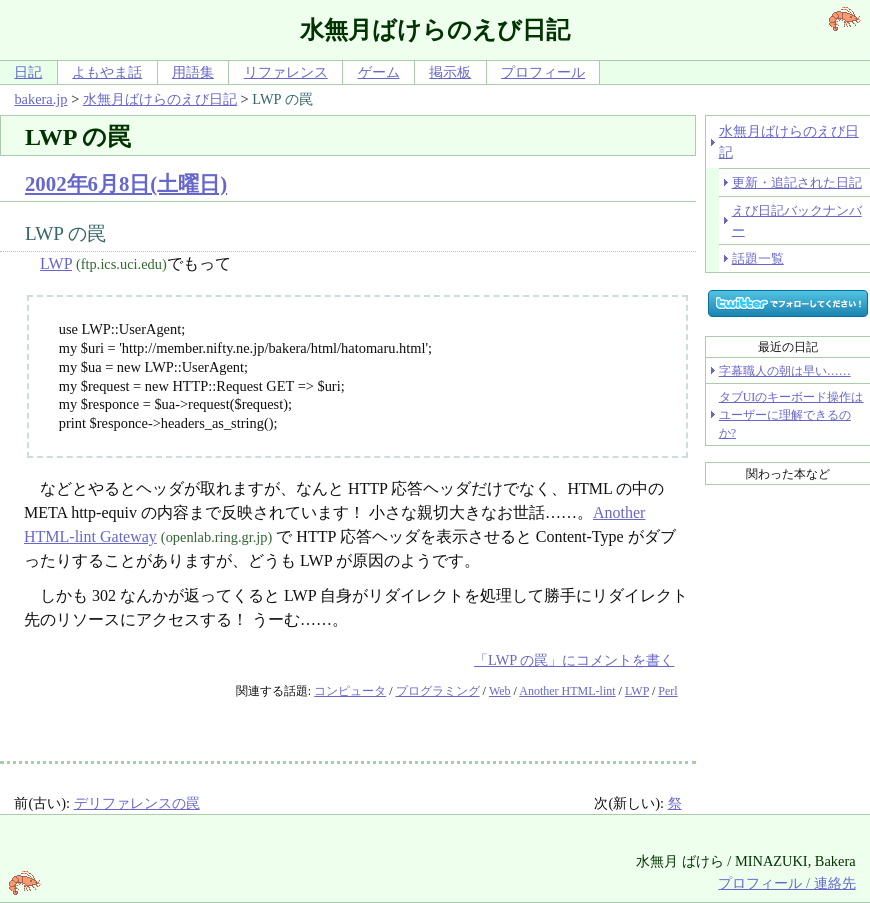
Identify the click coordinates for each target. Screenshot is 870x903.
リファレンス (286, 72)
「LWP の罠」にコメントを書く (574, 660)
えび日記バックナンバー (797, 220)
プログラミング (438, 691)
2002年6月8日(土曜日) (126, 183)
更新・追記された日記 (797, 182)
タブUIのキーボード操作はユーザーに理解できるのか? (791, 415)
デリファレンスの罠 (137, 803)
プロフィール (543, 72)
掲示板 (450, 72)
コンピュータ (350, 691)
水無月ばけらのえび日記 (160, 99)
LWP (56, 263)
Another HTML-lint (567, 691)
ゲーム (379, 72)
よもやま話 (107, 72)
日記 (28, 72)
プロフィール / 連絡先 (786, 883)
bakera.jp (40, 99)
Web (500, 691)
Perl (667, 691)
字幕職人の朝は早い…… (785, 371)
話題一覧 (758, 258)
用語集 (193, 72)
